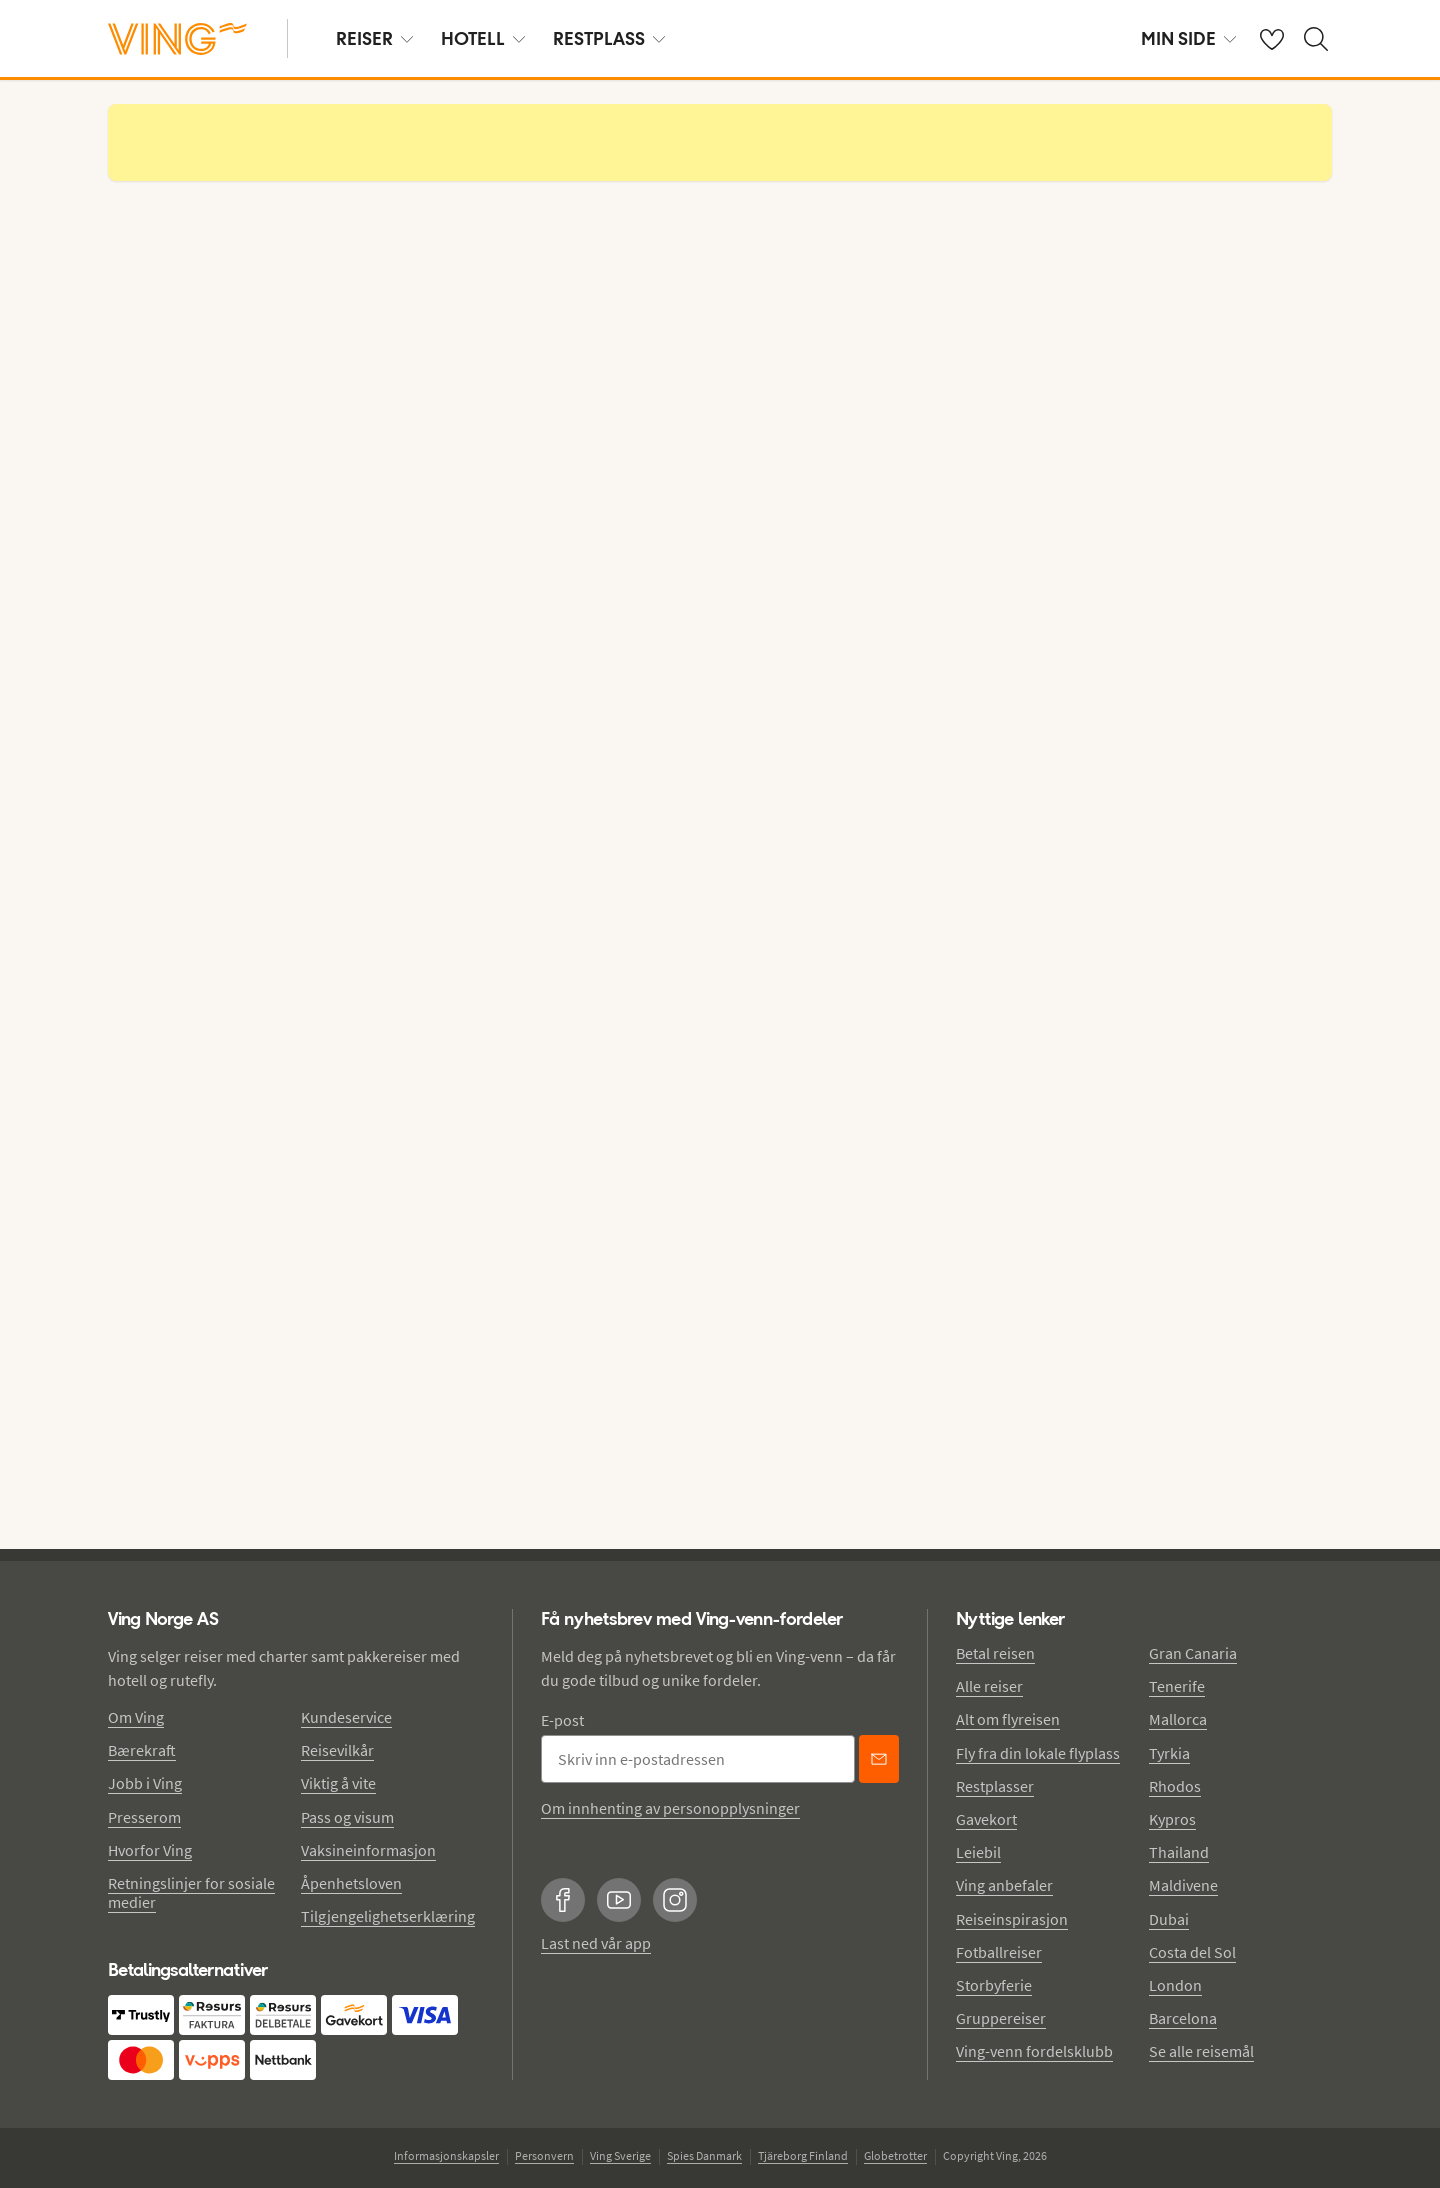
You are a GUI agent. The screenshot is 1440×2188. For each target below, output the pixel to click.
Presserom (144, 1817)
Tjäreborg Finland (803, 2155)
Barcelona (1183, 2018)
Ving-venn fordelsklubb (1034, 2051)
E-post (562, 1720)
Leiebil (978, 1852)
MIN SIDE (1188, 38)
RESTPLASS (609, 38)
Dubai (1169, 1919)
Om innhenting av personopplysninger (670, 1808)
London (1175, 1985)
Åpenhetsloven (351, 1883)
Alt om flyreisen (1008, 1719)
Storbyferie (994, 1985)
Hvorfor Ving (150, 1850)
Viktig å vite (338, 1783)
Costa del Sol (1192, 1952)
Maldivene (1183, 1885)
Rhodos (1175, 1786)
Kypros (1172, 1819)
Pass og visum (347, 1817)
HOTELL (483, 38)
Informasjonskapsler (446, 2155)
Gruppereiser (1001, 2018)
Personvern (544, 2155)
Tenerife (1177, 1686)
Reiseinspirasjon (1012, 1919)
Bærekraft (142, 1750)
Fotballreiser (999, 1952)
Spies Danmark (704, 2155)
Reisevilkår (337, 1750)
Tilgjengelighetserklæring (388, 1916)
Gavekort (986, 1819)
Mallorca (1178, 1719)
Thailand (1179, 1852)
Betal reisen (995, 1653)
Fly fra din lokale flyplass (1038, 1753)
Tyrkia (1169, 1753)
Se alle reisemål (1201, 2051)
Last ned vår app (596, 1943)
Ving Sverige (620, 2155)
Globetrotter (895, 2155)
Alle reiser (989, 1686)
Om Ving (136, 1717)
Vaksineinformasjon (368, 1850)
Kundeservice (346, 1717)
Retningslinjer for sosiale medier (191, 1892)
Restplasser (995, 1786)
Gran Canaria (1193, 1653)
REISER (374, 38)
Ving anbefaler (1004, 1885)
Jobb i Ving (145, 1783)
